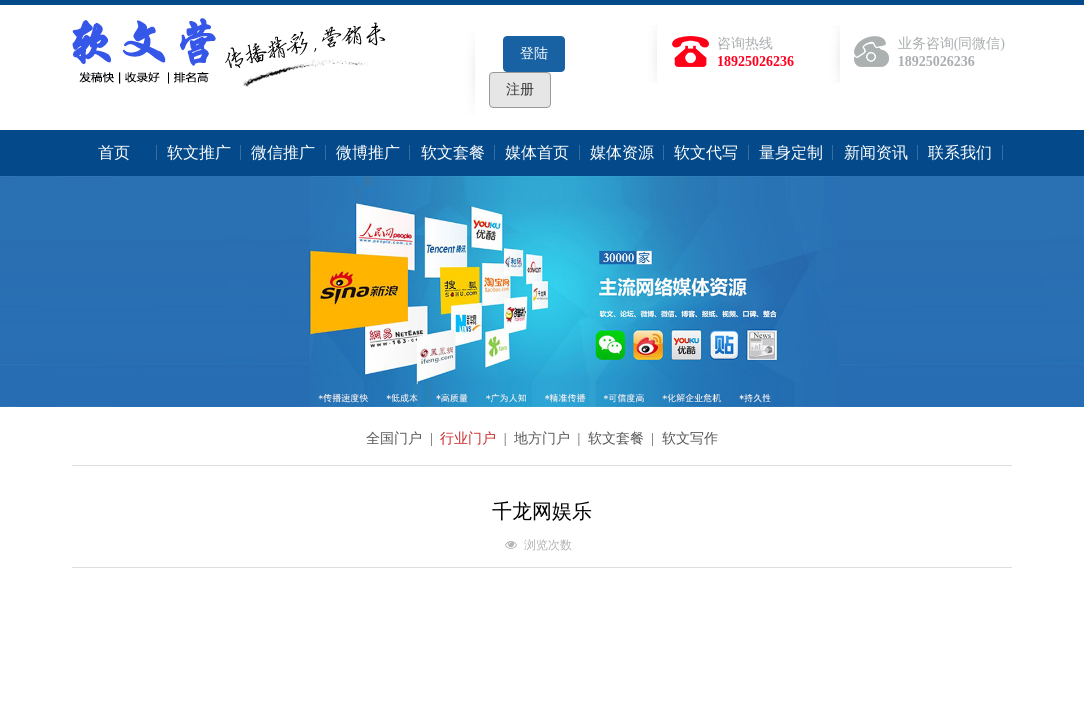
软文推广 (199, 152)
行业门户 (470, 438)
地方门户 (544, 438)
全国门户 (396, 438)
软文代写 (706, 152)
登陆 (534, 53)
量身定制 (791, 152)
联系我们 (960, 152)
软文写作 (690, 438)
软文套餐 (453, 152)
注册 (520, 89)
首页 (114, 152)
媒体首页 (537, 152)
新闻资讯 (876, 152)
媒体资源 (622, 152)
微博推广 (368, 152)
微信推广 (283, 152)
